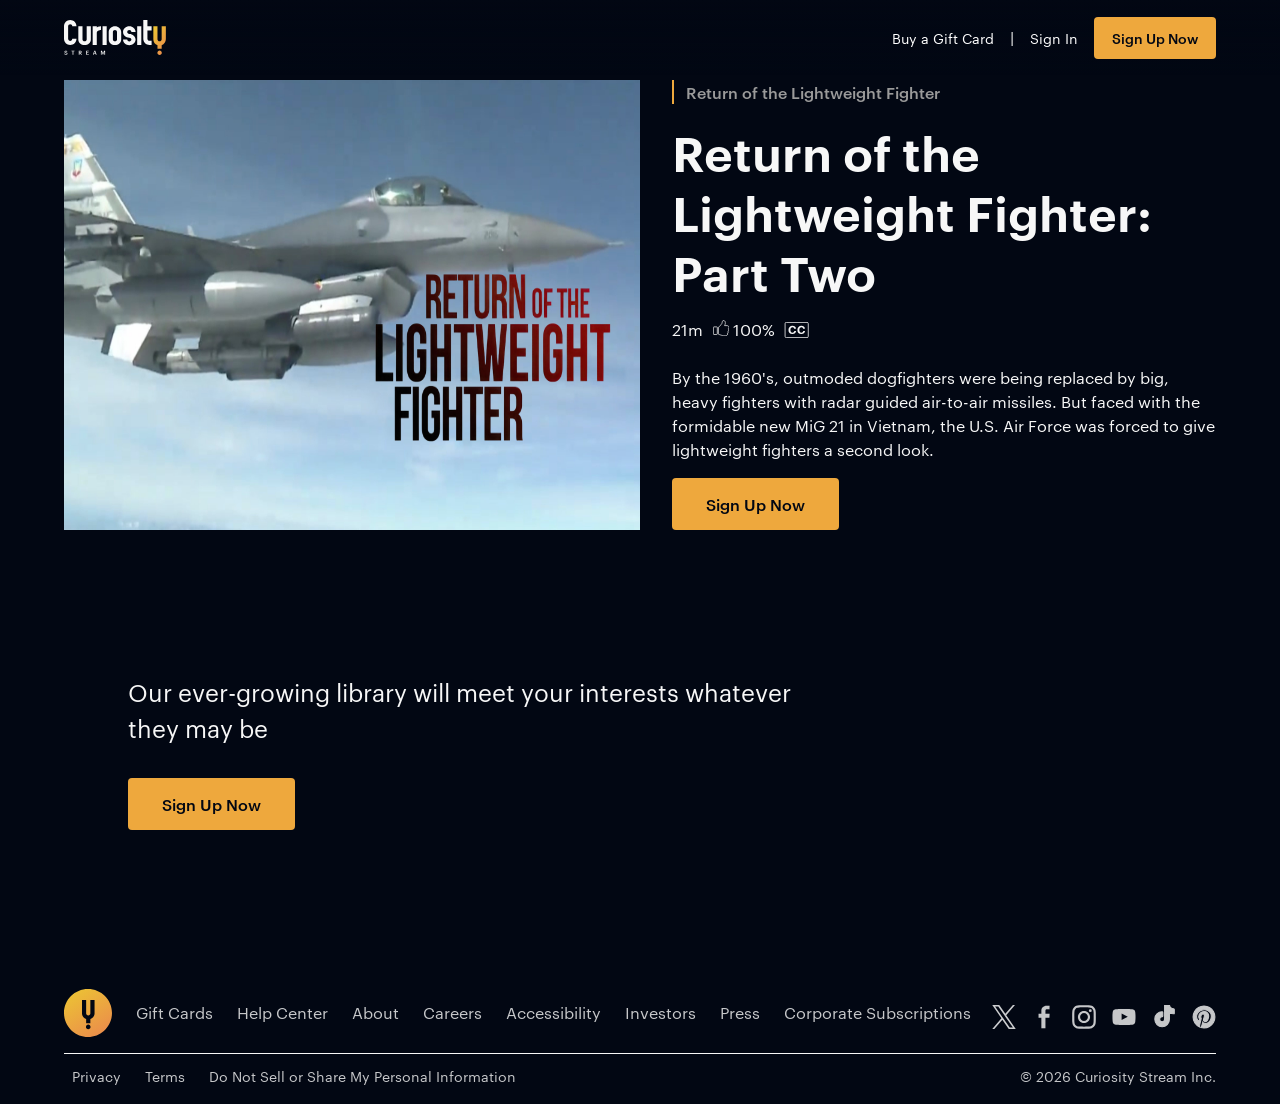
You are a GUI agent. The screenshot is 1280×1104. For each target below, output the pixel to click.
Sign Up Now (1155, 37)
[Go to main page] (115, 37)
